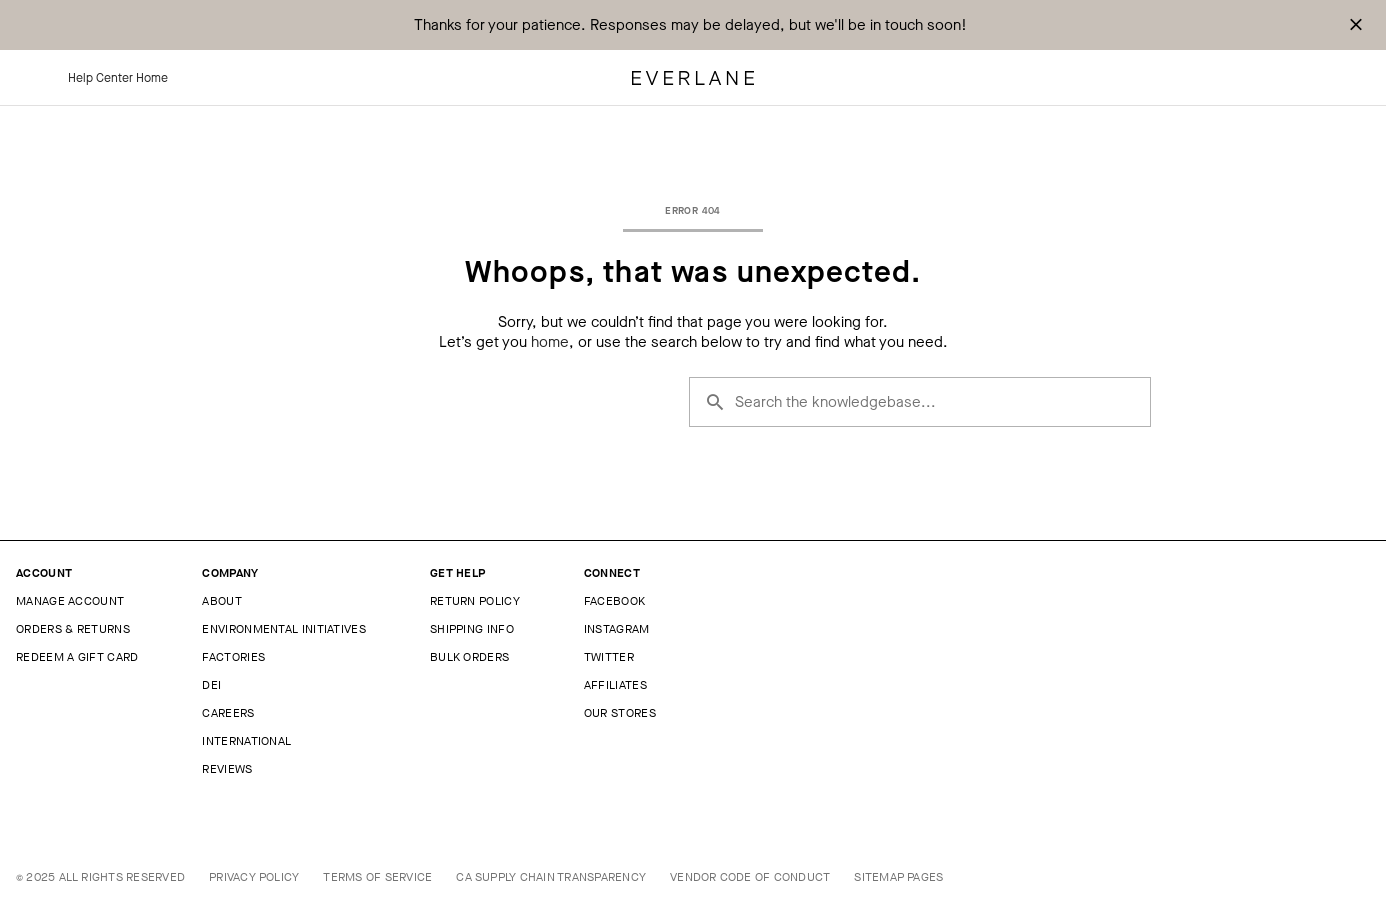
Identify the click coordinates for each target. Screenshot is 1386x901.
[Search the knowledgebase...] (920, 402)
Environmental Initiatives (284, 629)
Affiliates (615, 685)
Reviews (227, 769)
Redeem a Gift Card (77, 657)
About (222, 601)
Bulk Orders (469, 657)
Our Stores (620, 713)
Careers (228, 713)
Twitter (609, 657)
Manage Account (70, 601)
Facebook (614, 601)
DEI (211, 685)
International (246, 741)
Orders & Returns (73, 629)
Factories (233, 657)
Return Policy (475, 601)
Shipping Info (472, 629)
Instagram (617, 629)
